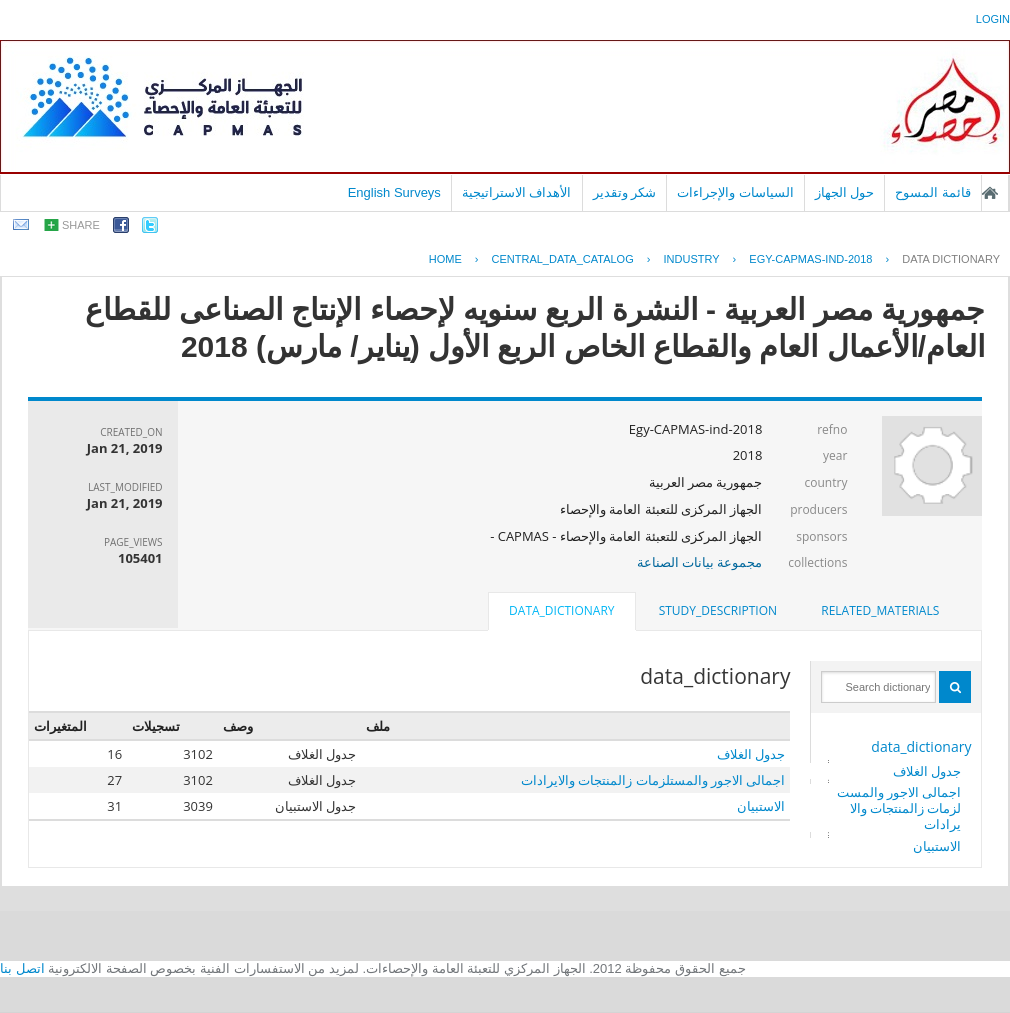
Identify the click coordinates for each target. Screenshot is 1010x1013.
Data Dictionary (951, 259)
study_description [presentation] (718, 610)
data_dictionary (921, 746)
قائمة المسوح (933, 192)
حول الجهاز (845, 192)
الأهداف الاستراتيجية (517, 192)
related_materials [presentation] (880, 610)
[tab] (880, 611)
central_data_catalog (563, 259)
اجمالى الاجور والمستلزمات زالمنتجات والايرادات (899, 808)
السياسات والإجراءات (735, 192)
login (993, 19)
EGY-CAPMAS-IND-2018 (810, 259)
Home (445, 259)
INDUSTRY (692, 259)
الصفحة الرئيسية (990, 193)
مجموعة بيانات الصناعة (700, 562)
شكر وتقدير (625, 192)
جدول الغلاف (927, 771)
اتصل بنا (22, 968)
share (81, 225)
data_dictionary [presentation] (561, 610)
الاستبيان (937, 846)
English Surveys (394, 192)
